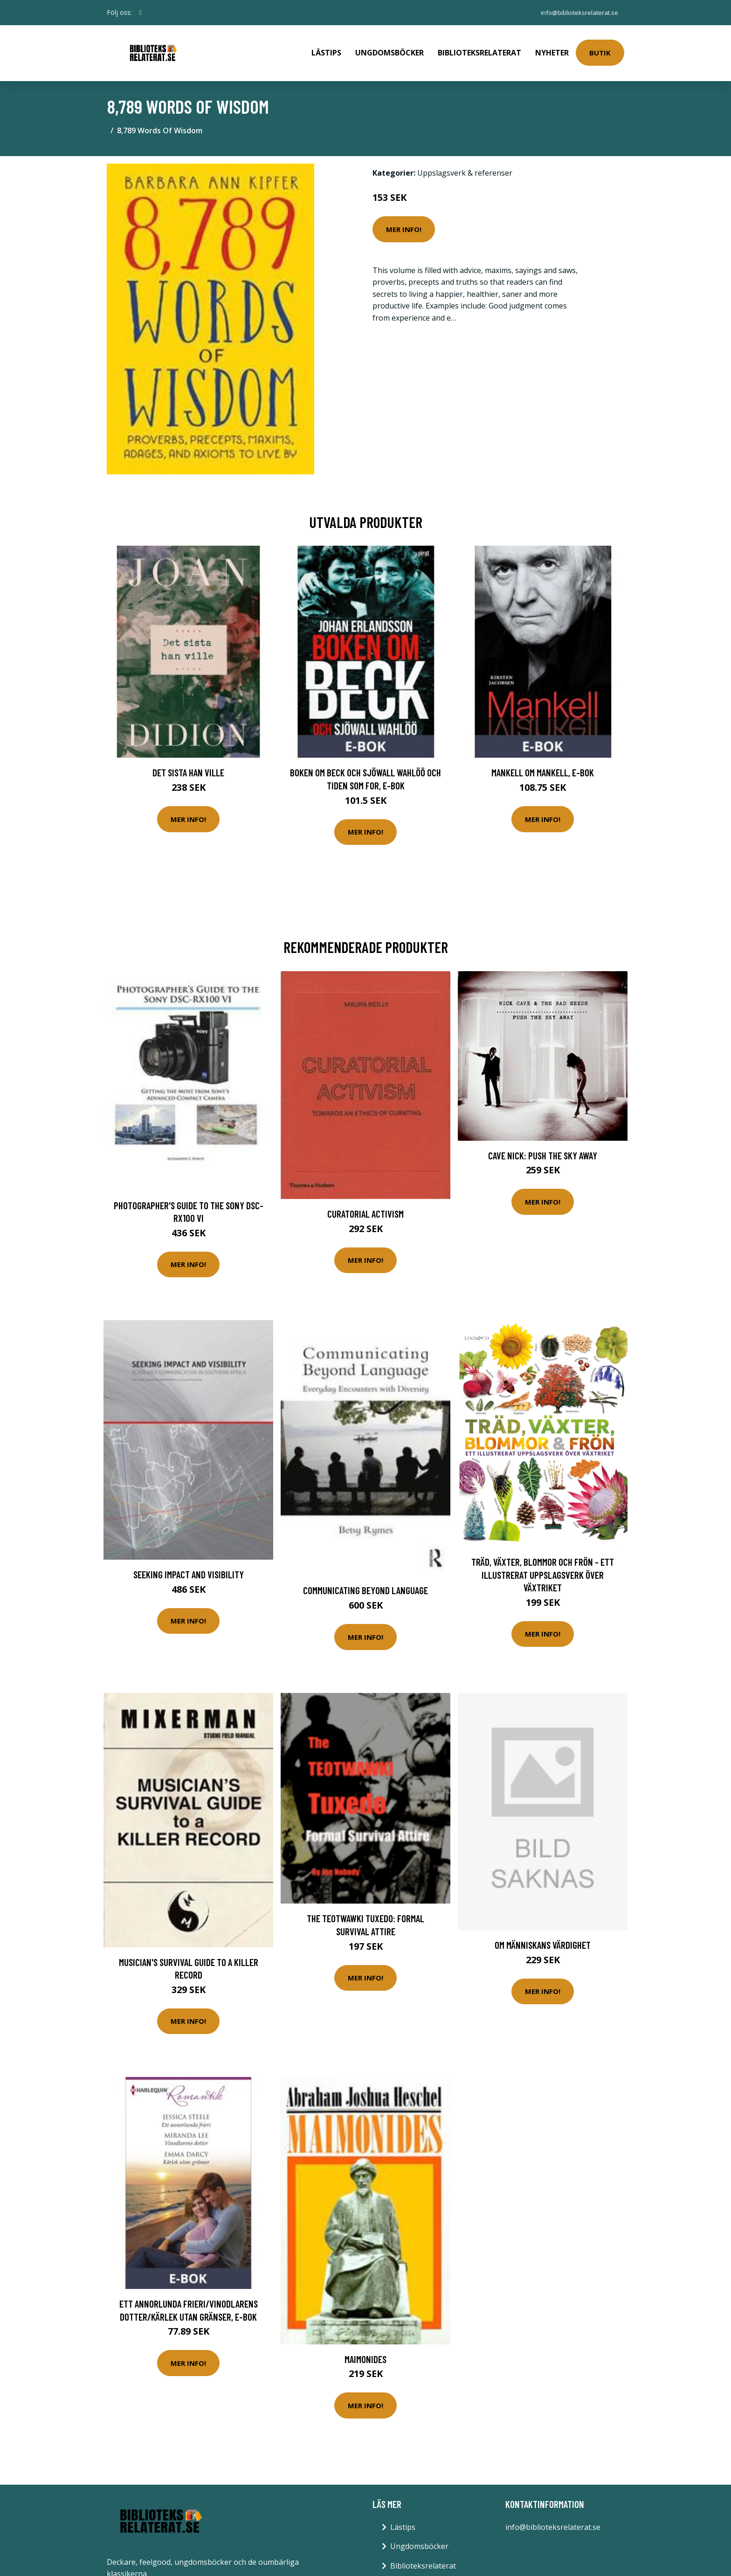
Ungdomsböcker (389, 49)
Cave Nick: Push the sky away (542, 1149)
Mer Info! (403, 222)
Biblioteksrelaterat (479, 49)
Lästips (326, 49)
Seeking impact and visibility (188, 1568)
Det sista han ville (188, 766)
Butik (600, 49)
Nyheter (552, 49)
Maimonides (365, 2352)
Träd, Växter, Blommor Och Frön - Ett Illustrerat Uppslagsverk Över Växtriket (542, 1568)
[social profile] (140, 12)
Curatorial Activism (365, 1207)
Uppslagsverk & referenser (464, 166)
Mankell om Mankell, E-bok (542, 766)
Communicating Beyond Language (365, 1583)
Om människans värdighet (543, 1938)
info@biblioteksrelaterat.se (577, 12)
